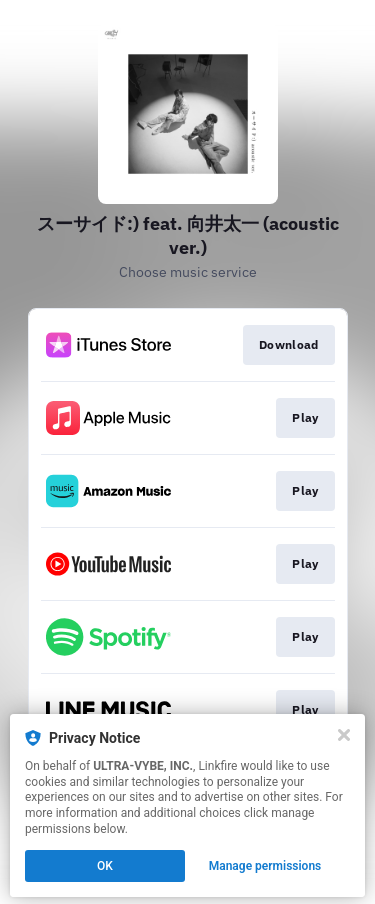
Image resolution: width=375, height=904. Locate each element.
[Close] (344, 735)
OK (105, 866)
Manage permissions (265, 866)
